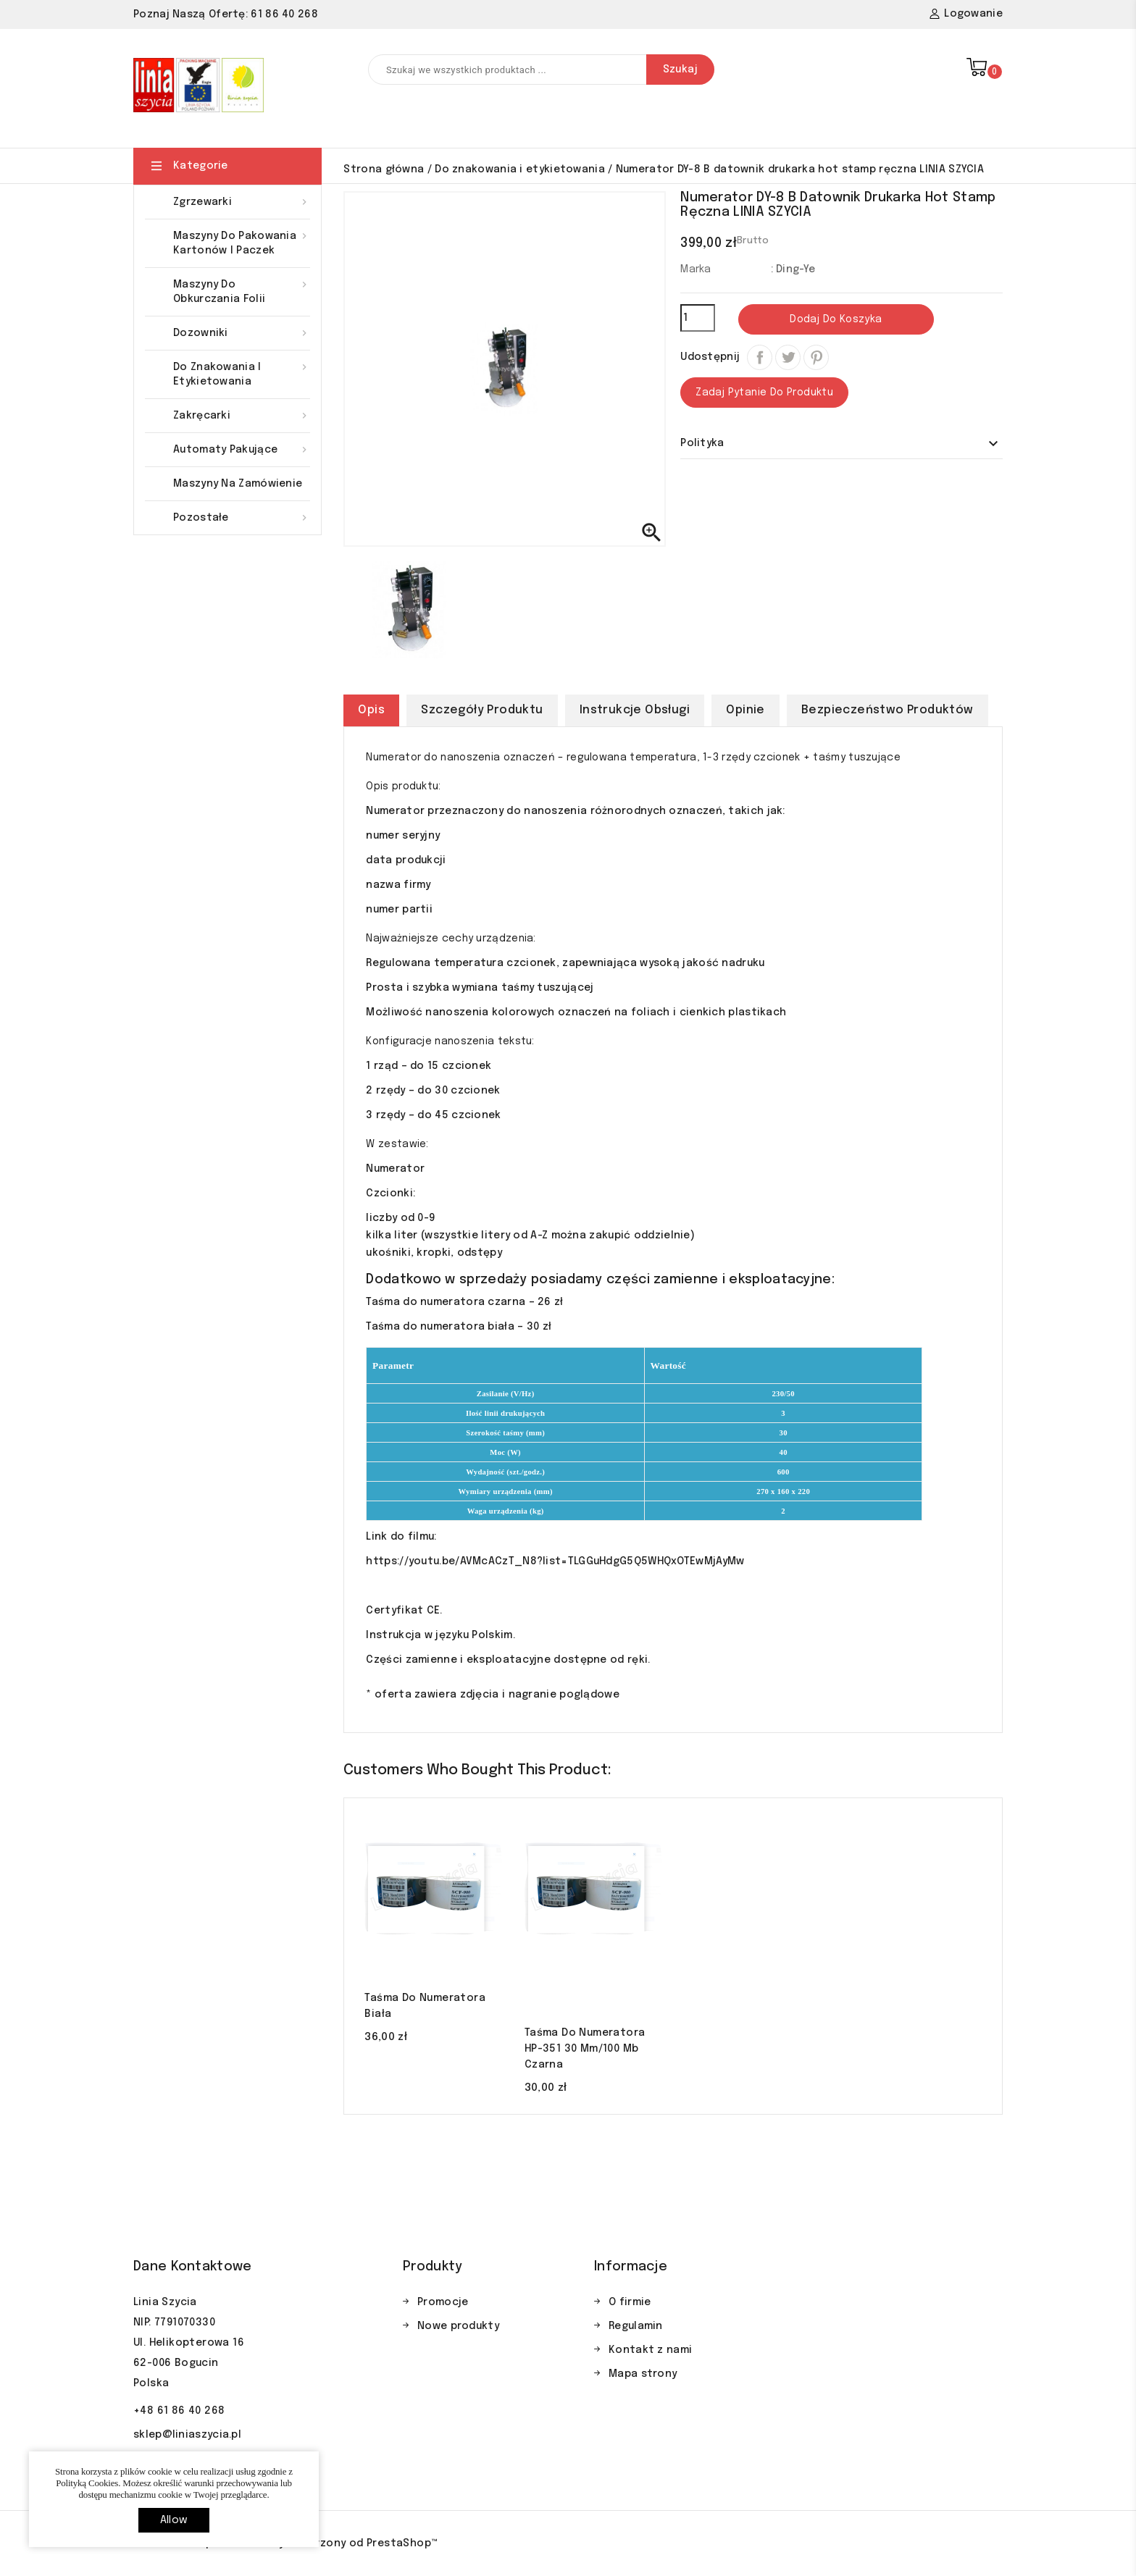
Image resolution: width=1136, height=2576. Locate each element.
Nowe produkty (458, 2326)
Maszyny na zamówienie (237, 484)
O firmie (630, 2302)
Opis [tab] (371, 710)
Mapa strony (643, 2374)
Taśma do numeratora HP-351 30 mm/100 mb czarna (585, 2049)
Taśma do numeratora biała (424, 2006)
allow (174, 2520)
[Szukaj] (541, 69)
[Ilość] (697, 318)
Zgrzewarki (241, 202)
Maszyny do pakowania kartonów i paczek (241, 242)
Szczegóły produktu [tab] (482, 710)
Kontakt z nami (650, 2350)
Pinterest (816, 357)
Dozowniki (241, 333)
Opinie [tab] (745, 710)
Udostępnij (760, 357)
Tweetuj (788, 357)
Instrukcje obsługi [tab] (635, 710)
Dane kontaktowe (192, 2266)
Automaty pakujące (241, 449)
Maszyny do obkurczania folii (241, 290)
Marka (695, 269)
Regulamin (636, 2326)
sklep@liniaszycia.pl (187, 2435)
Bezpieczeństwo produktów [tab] (887, 710)
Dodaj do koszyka (836, 319)
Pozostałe (241, 518)
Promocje (442, 2302)
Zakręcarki (241, 415)
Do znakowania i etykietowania (241, 373)
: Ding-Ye (793, 269)
